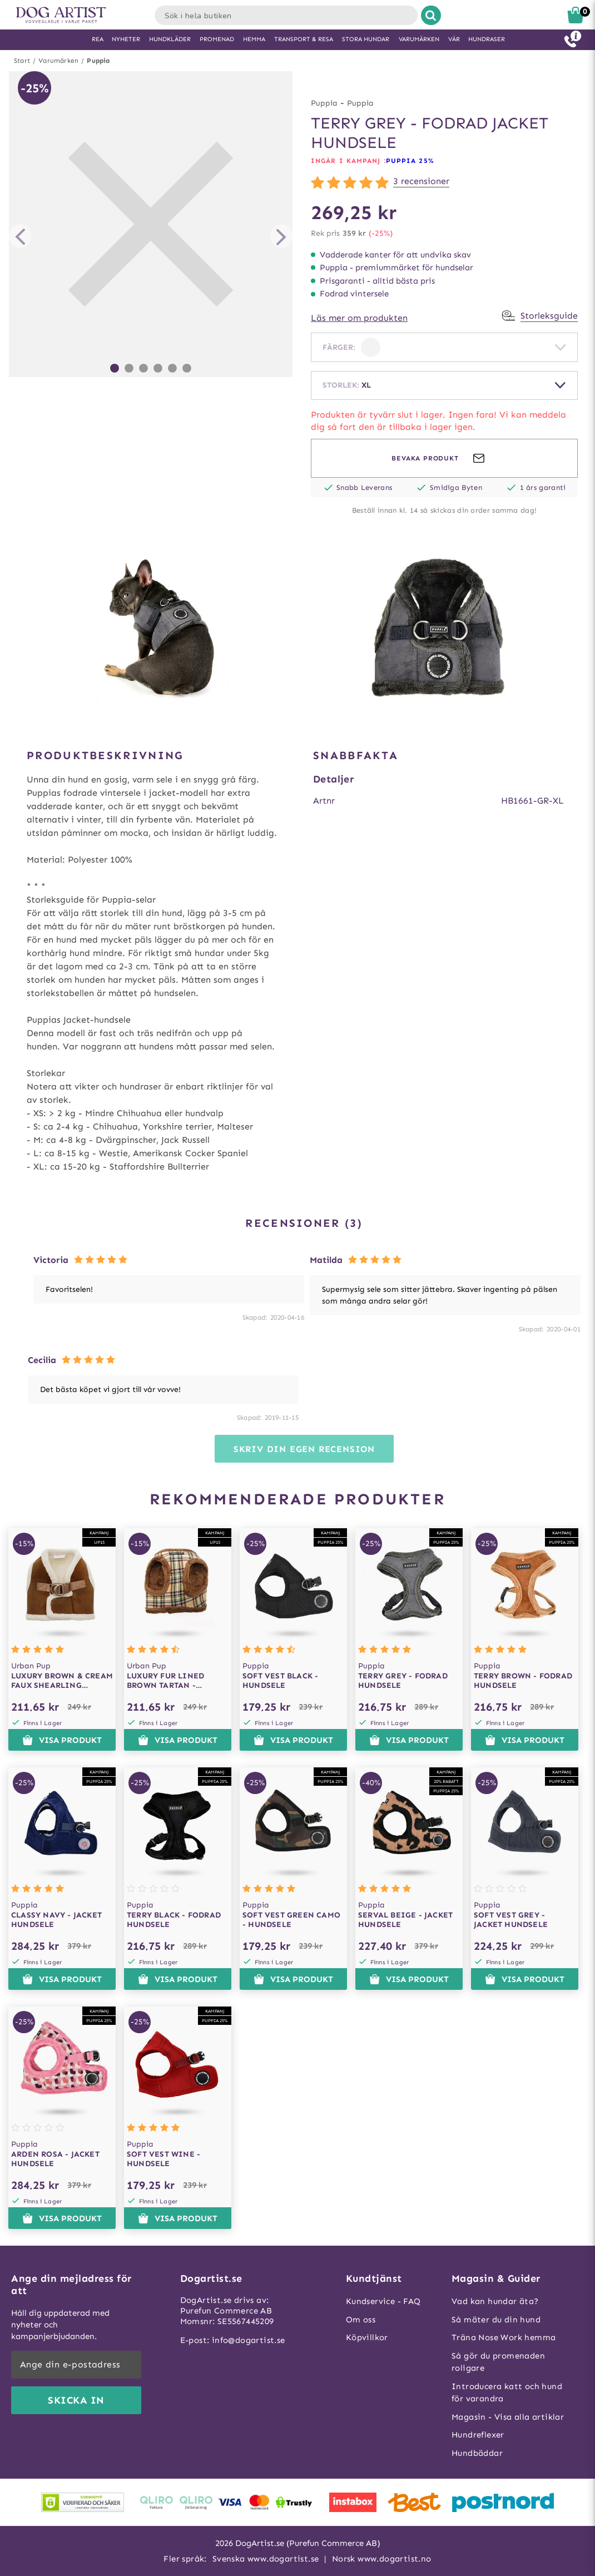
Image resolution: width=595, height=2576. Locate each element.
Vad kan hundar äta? (495, 2301)
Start (22, 61)
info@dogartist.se (248, 2340)
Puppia (98, 61)
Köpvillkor (367, 2337)
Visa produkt (61, 1740)
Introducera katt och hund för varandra (507, 2392)
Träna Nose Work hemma (504, 2337)
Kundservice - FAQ (383, 2301)
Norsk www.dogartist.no (382, 2559)
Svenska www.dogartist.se (265, 2559)
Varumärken (58, 61)
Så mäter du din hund (496, 2320)
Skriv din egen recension (304, 1449)
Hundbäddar (477, 2453)
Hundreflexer (478, 2435)
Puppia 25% (410, 161)
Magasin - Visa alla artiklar (508, 2417)
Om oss (360, 2320)
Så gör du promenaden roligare (498, 2362)
